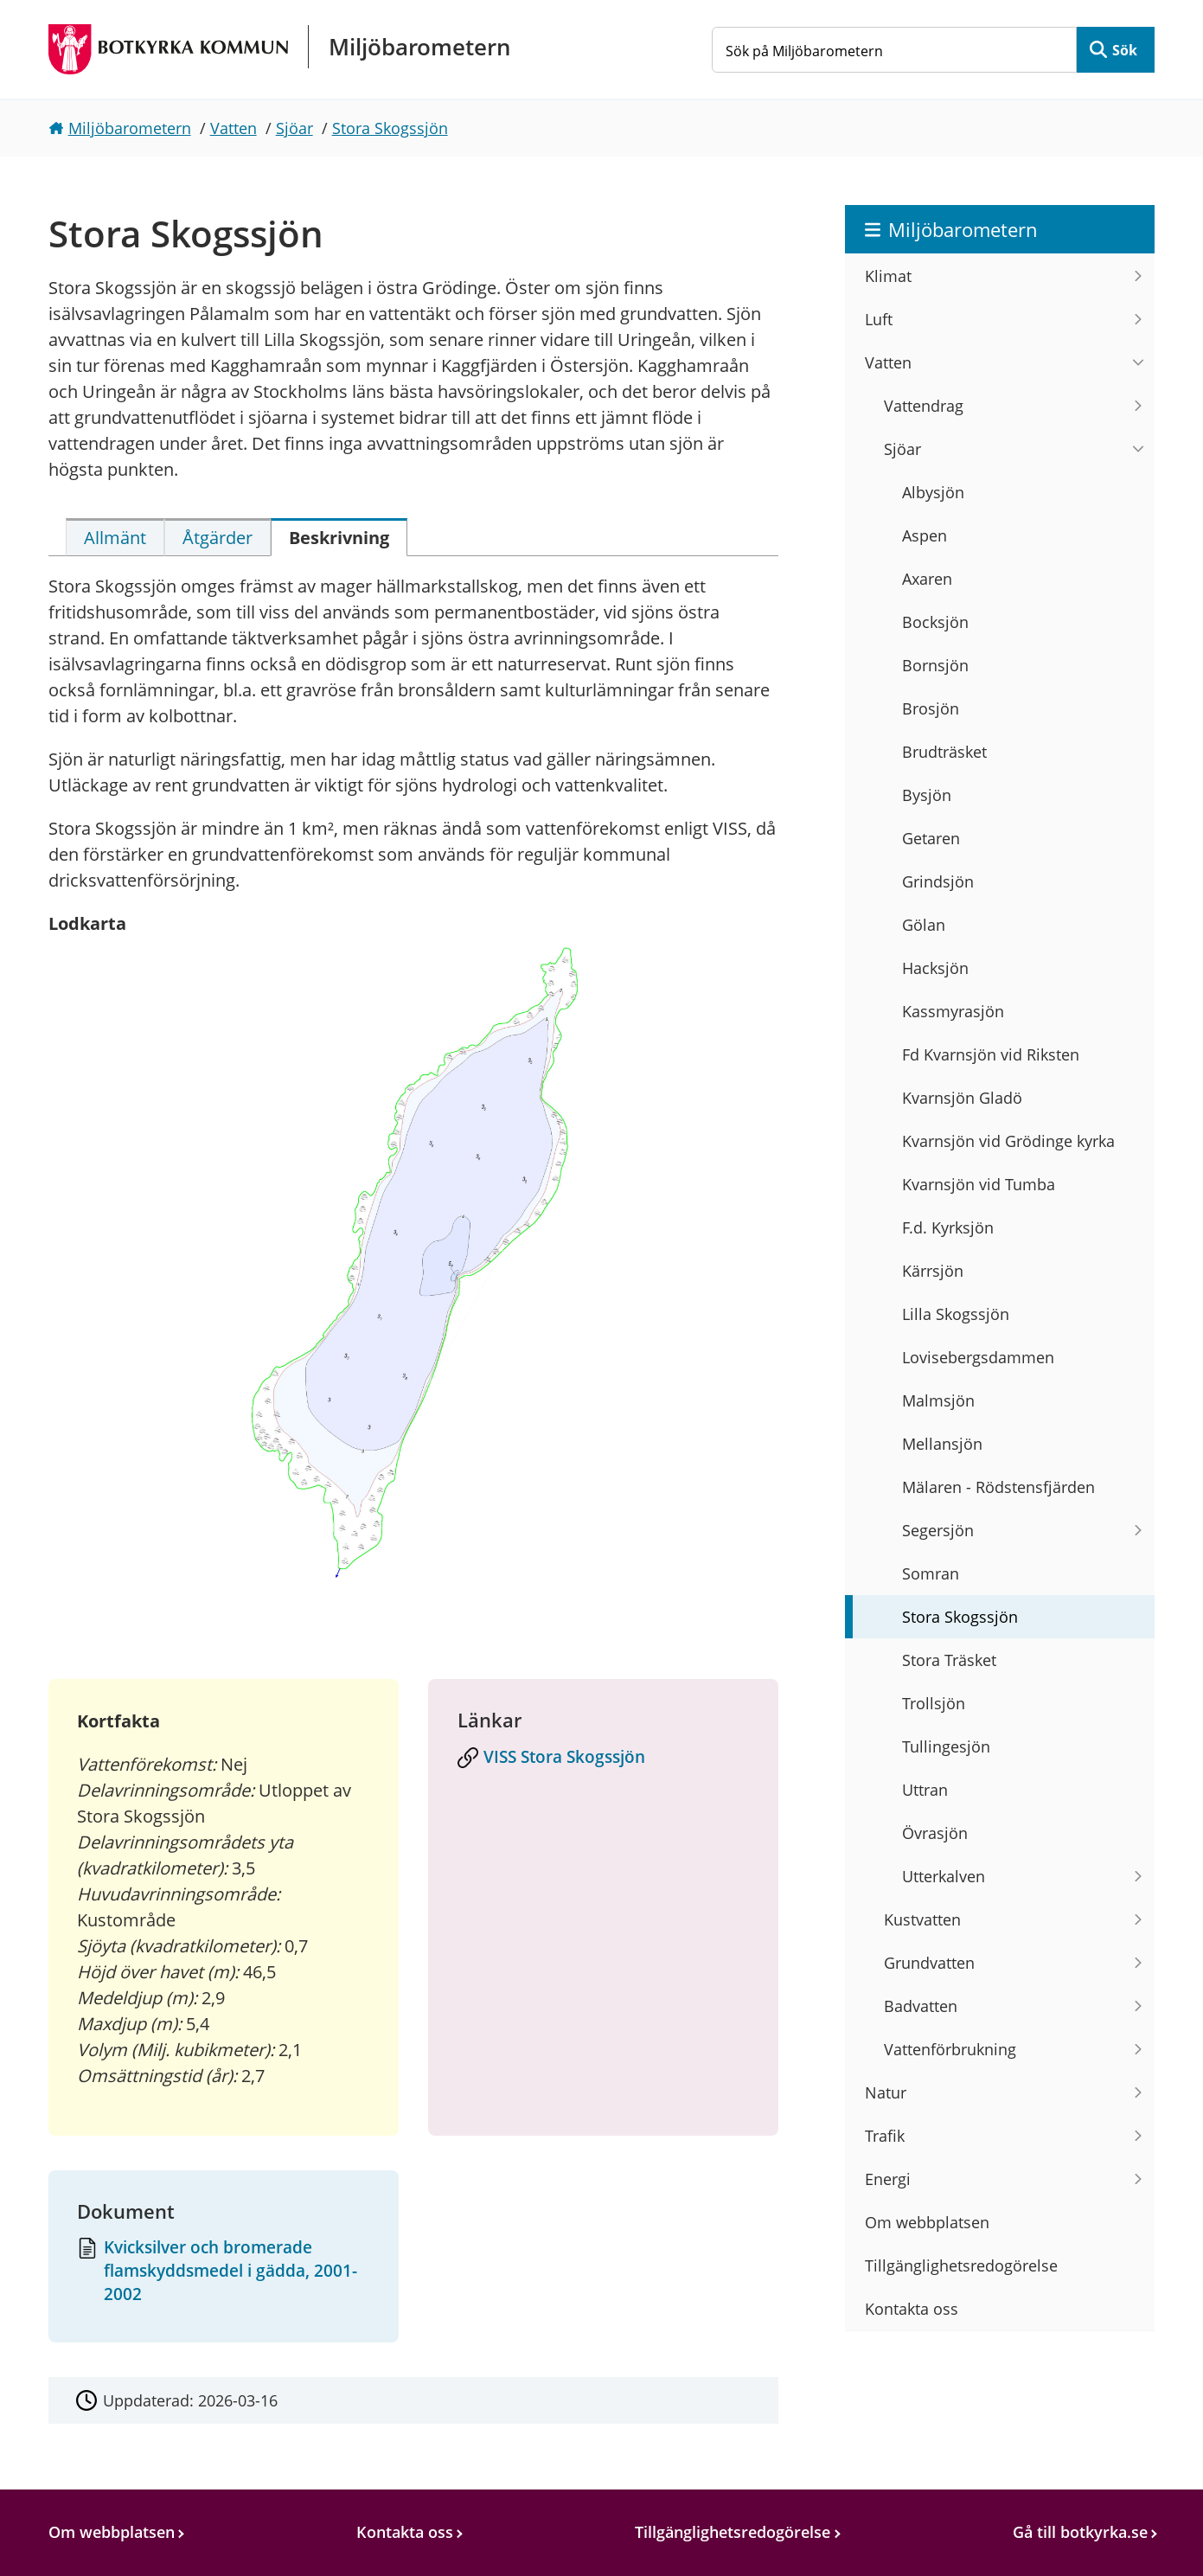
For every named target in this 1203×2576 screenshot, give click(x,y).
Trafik (885, 2135)
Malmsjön (938, 1400)
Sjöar (294, 128)
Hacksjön (935, 968)
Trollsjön (933, 1703)
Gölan (923, 924)
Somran (930, 1573)
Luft (879, 319)
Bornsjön (935, 665)
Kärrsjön (932, 1270)
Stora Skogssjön (390, 128)
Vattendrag (923, 405)
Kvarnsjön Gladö (962, 1097)
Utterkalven (943, 1876)
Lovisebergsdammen (978, 1357)
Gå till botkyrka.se (1080, 2532)
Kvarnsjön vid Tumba (978, 1184)
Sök (1124, 50)
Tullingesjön (946, 1746)
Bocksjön (935, 622)
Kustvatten (922, 1919)
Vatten (233, 128)
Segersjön (938, 1530)
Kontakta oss (911, 2308)
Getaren (931, 838)
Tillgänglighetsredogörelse (961, 2265)
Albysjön (933, 492)
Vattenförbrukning (950, 2049)
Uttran (925, 1789)
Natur (885, 2092)
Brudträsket (944, 751)
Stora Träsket (949, 1660)
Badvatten (920, 2006)
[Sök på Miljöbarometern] (894, 50)
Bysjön (926, 795)
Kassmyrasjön (953, 1011)
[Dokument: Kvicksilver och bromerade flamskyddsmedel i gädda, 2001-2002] (223, 2272)
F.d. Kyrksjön (948, 1227)
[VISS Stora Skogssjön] (604, 1759)
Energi (888, 2179)
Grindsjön (938, 881)
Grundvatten (929, 1962)
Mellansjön (942, 1443)
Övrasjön (935, 1833)
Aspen (924, 535)
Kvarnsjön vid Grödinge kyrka (1008, 1141)
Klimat (888, 276)
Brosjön (930, 708)
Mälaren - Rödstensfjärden (998, 1487)
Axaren (927, 578)
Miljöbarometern (129, 128)
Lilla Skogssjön (955, 1314)
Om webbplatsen (927, 2222)
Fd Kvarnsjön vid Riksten (990, 1054)
